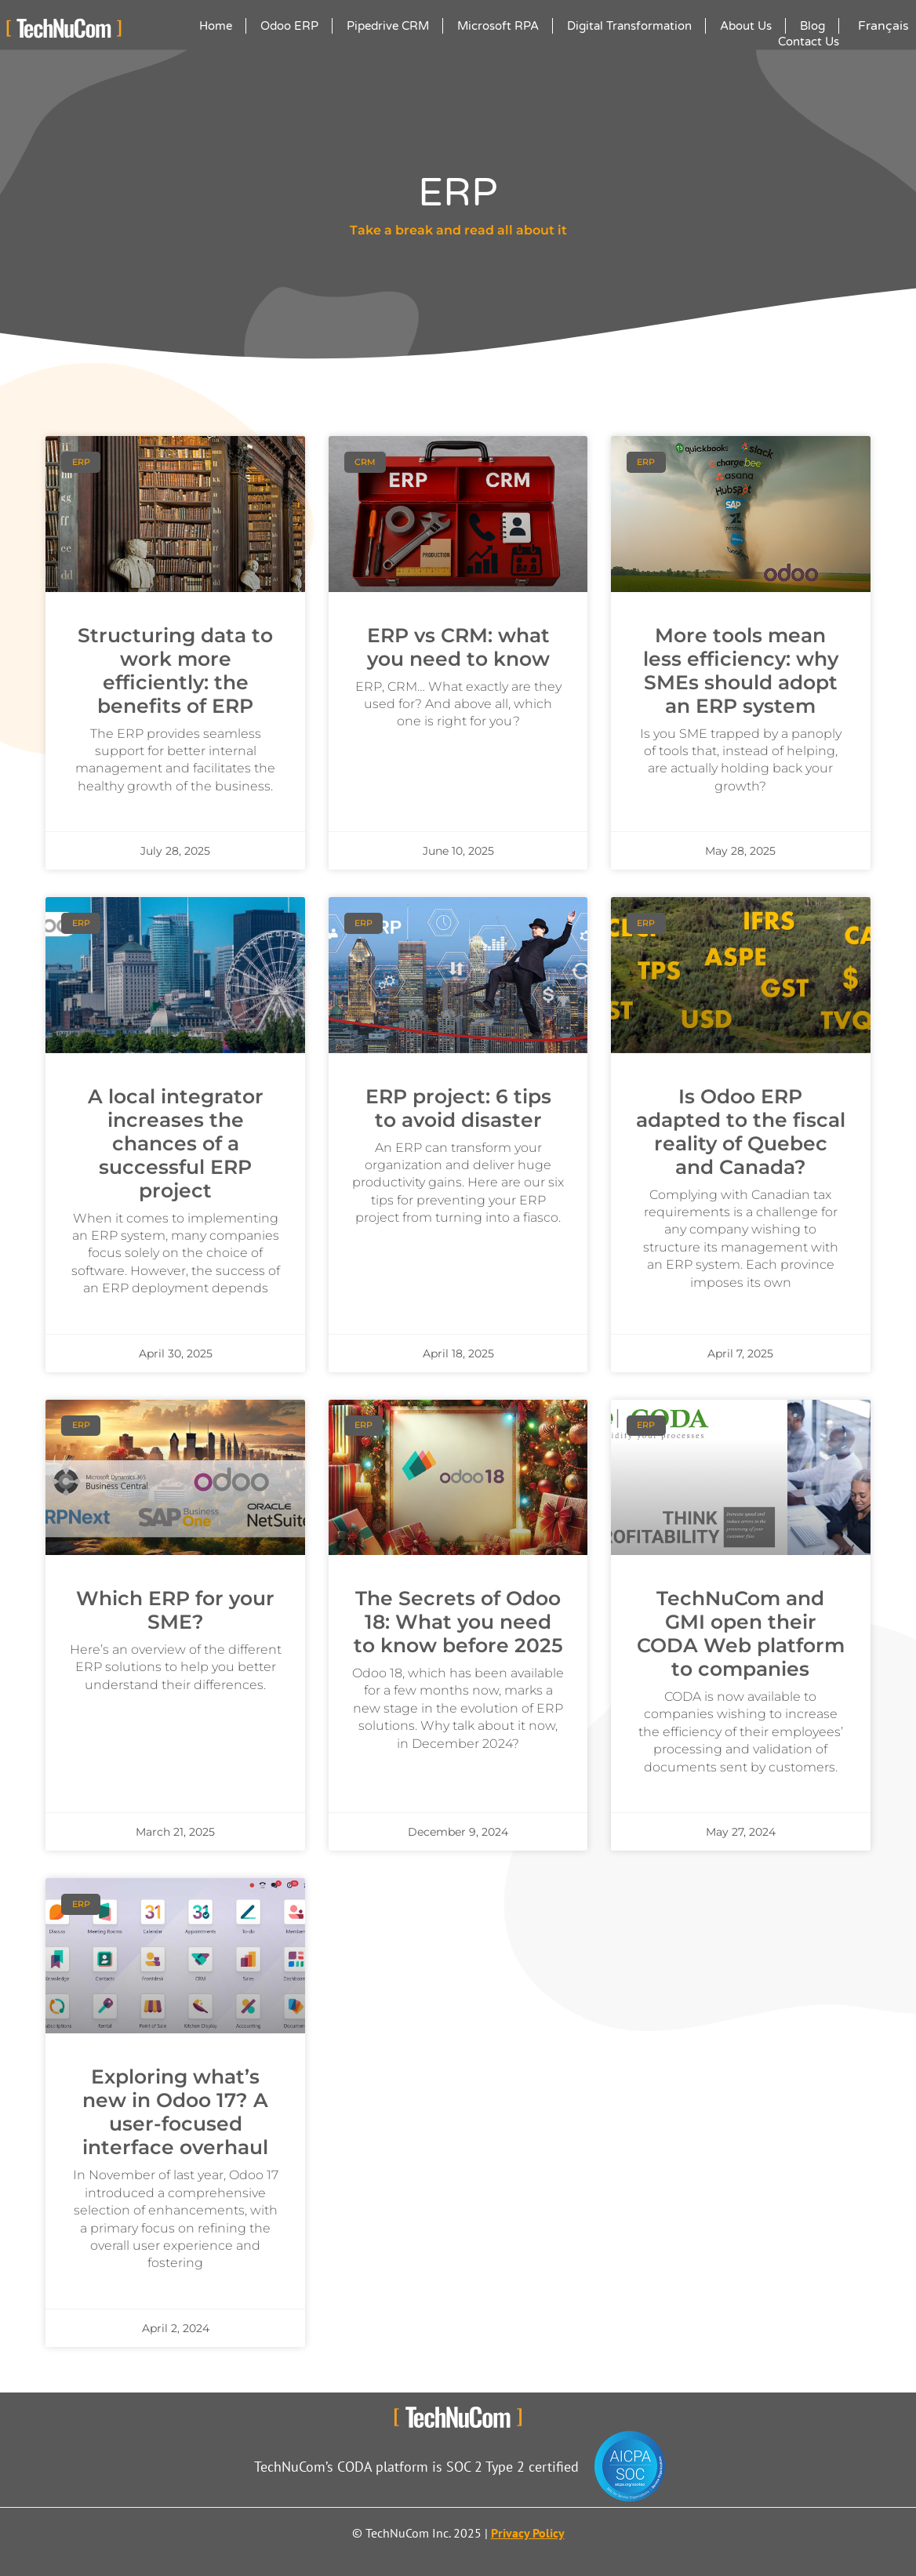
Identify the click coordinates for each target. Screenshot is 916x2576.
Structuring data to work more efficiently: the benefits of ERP (175, 670)
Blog (812, 26)
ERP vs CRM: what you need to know (458, 646)
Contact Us (808, 42)
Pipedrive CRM (388, 26)
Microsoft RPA (498, 26)
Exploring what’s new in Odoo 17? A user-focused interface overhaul (175, 2112)
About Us (746, 26)
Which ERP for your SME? (175, 1609)
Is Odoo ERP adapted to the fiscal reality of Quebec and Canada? (740, 1132)
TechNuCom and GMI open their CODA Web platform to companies (741, 1633)
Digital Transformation (629, 26)
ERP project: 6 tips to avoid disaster (458, 1108)
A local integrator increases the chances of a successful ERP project (176, 1143)
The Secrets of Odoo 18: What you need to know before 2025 (458, 1621)
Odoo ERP (289, 26)
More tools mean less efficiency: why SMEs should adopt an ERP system (740, 670)
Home (215, 26)
